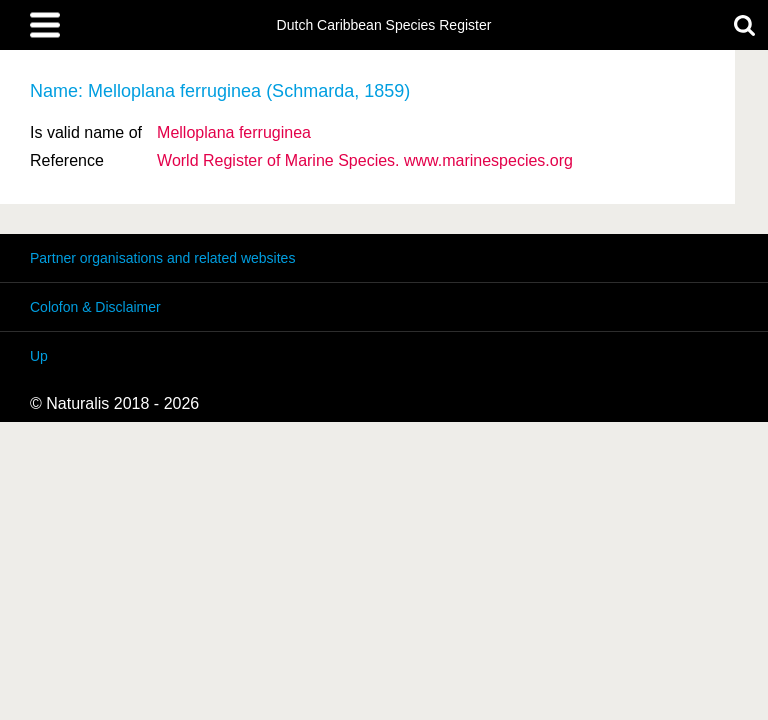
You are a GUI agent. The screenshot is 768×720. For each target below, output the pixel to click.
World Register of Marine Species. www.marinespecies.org (365, 160)
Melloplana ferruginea (234, 132)
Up (39, 356)
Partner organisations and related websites (162, 258)
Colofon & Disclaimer (95, 307)
